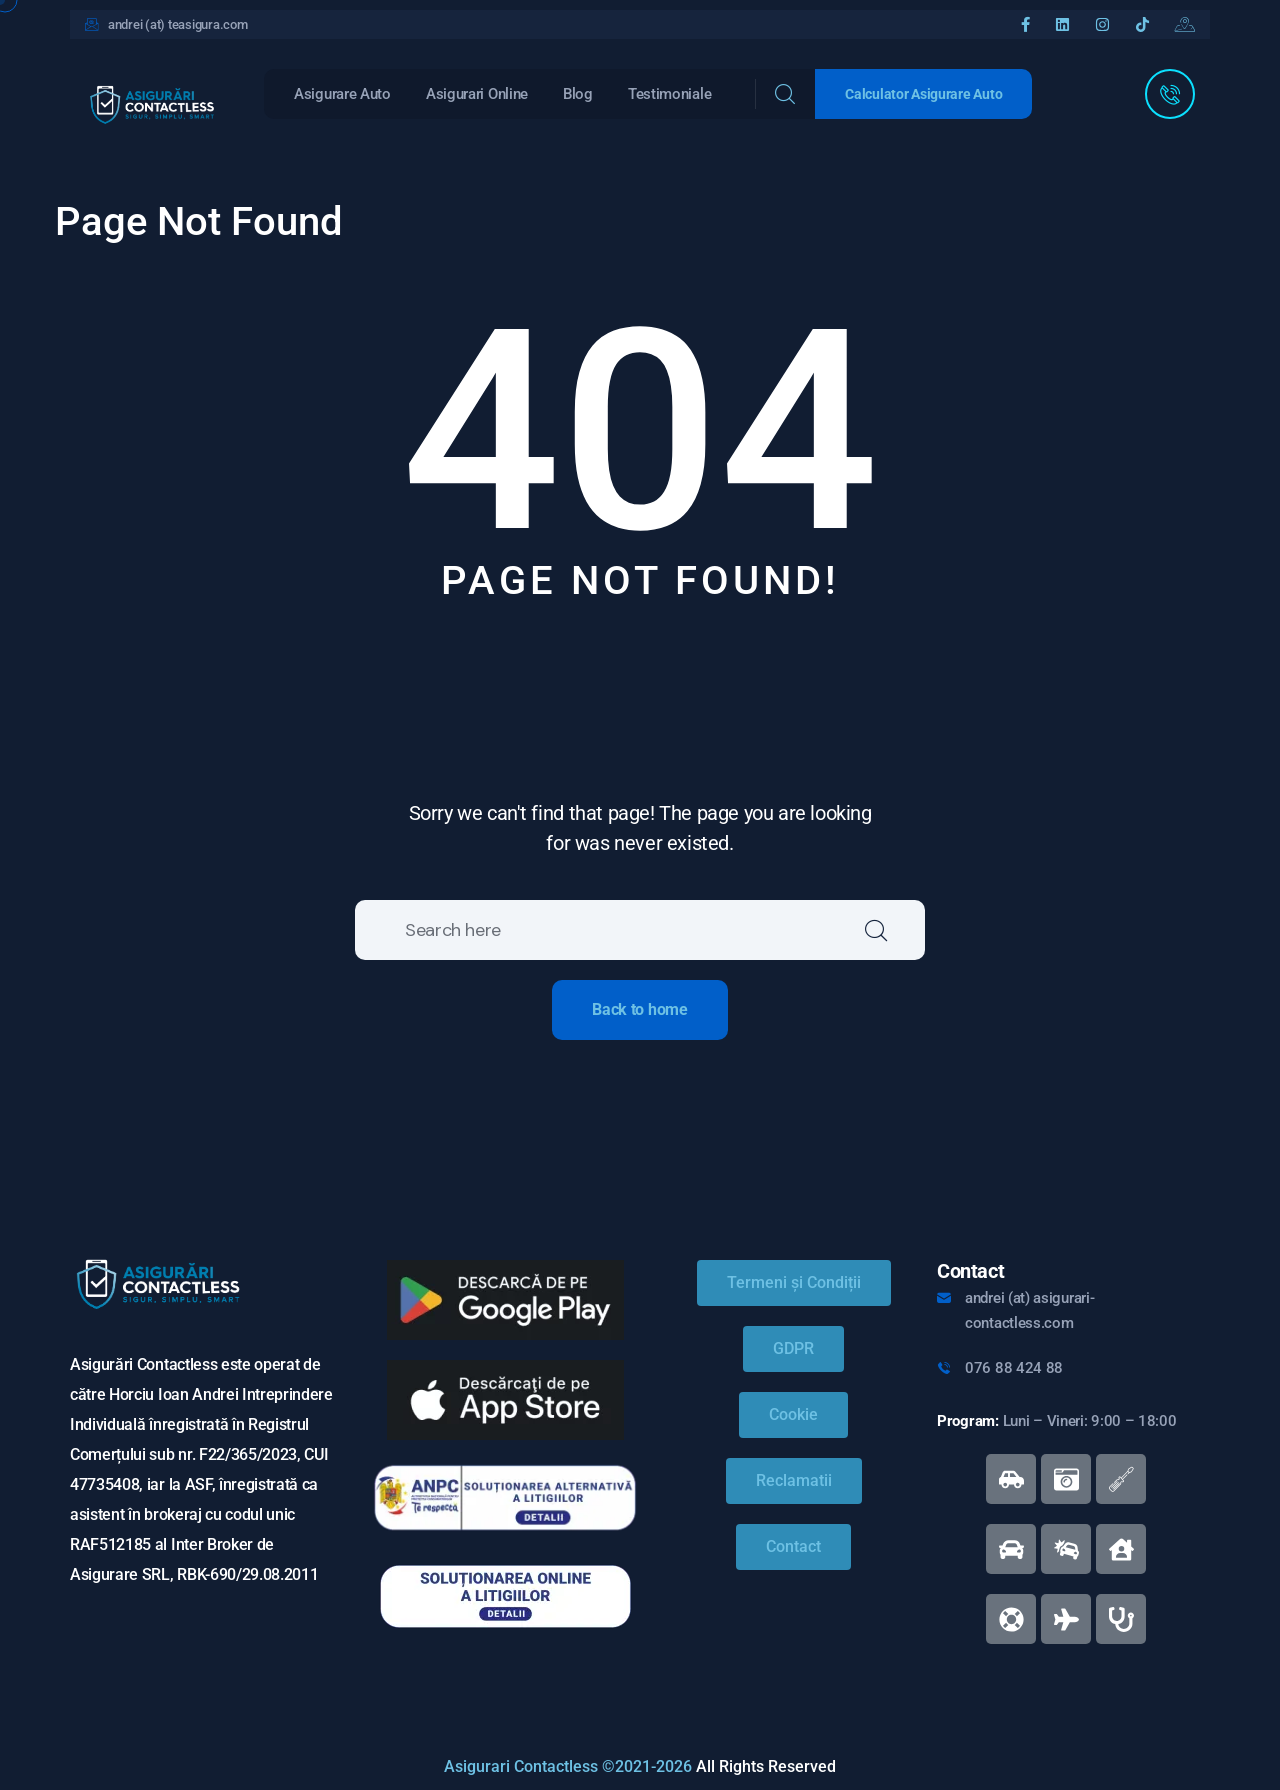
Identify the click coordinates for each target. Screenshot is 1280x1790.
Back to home (639, 1009)
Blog (578, 94)
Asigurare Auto (342, 94)
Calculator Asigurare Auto (923, 94)
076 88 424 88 (1014, 1368)
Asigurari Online (477, 94)
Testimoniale (669, 94)
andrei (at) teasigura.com (178, 24)
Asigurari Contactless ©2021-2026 (568, 1766)
